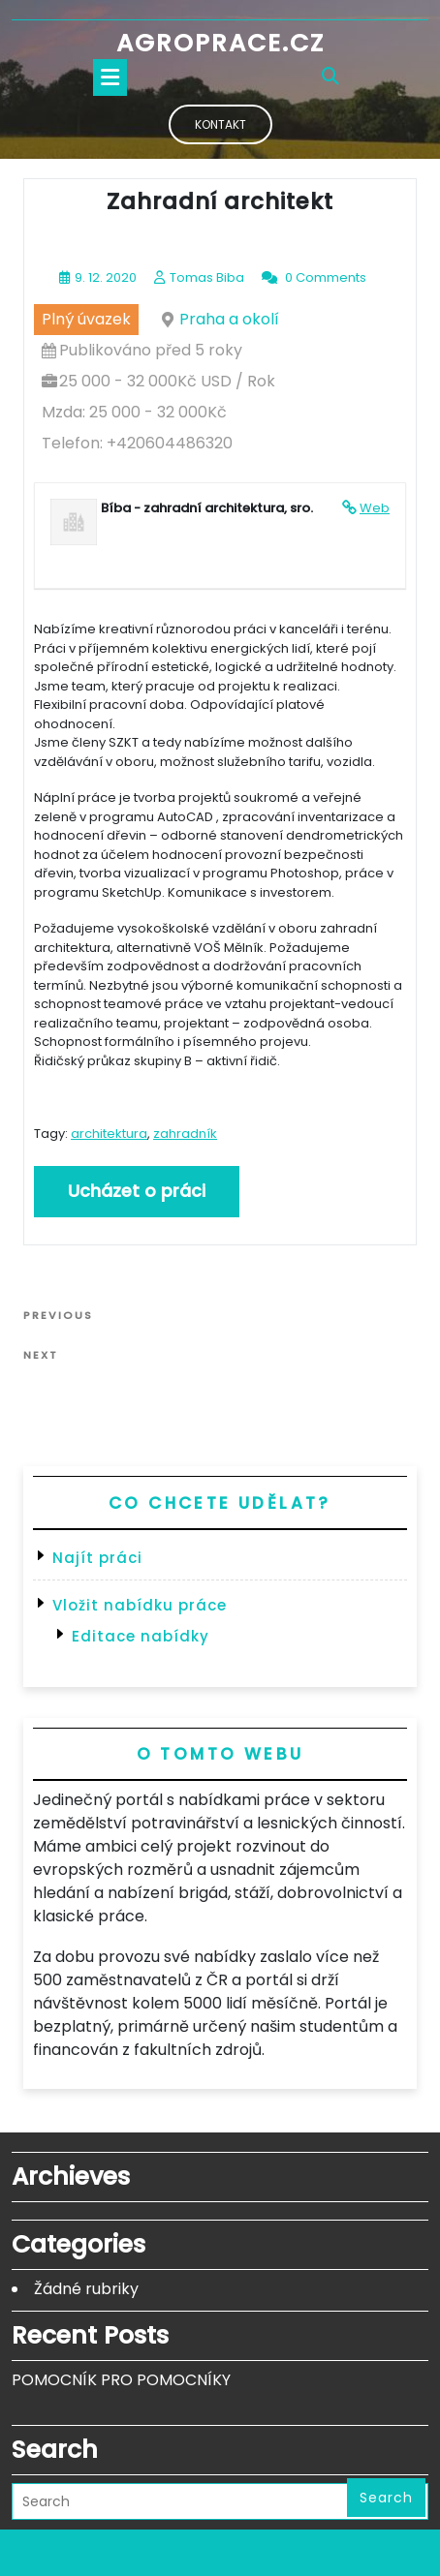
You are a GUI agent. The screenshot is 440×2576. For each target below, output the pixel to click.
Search (386, 2497)
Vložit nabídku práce (139, 1605)
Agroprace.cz (220, 43)
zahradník (185, 1133)
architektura (109, 1133)
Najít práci (97, 1558)
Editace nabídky (140, 1636)
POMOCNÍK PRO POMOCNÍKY (121, 2380)
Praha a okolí (229, 319)
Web (375, 508)
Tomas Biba (207, 277)
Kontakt (220, 124)
